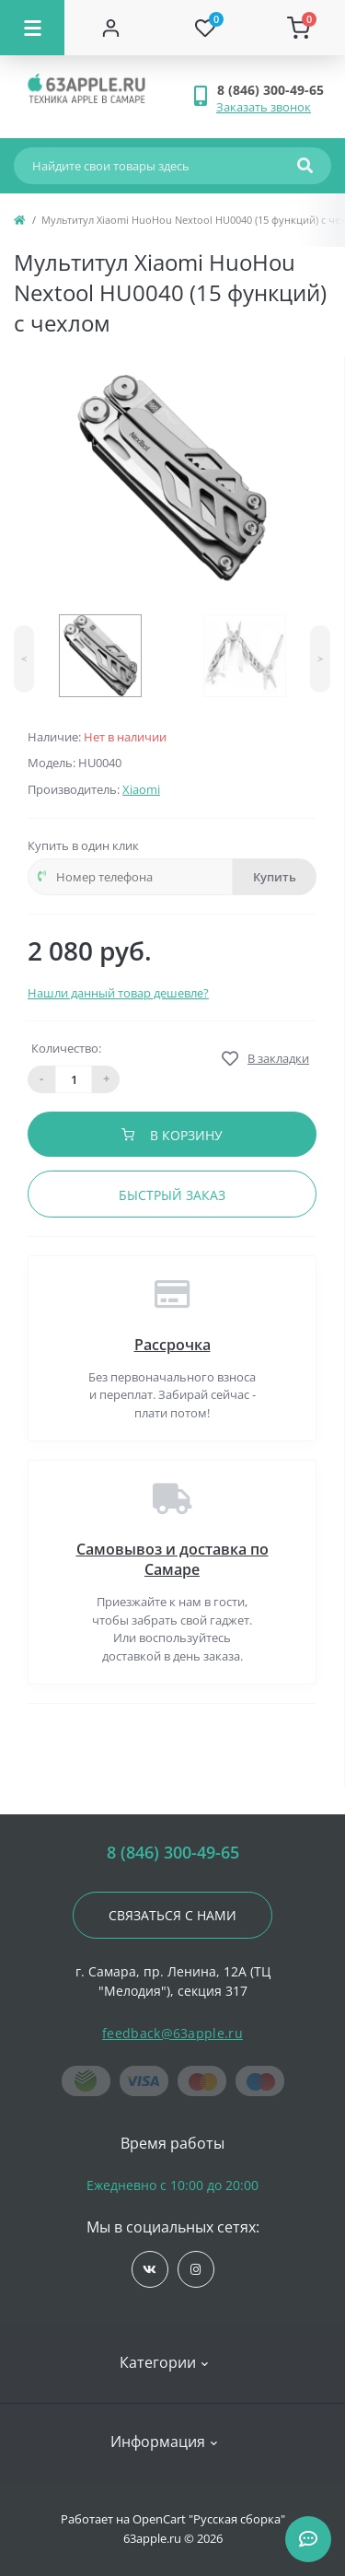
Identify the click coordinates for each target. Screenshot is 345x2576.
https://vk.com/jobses (149, 2270)
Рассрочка (172, 1345)
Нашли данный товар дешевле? (118, 993)
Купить (274, 876)
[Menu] (32, 27)
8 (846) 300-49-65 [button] (173, 1852)
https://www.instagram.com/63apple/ (195, 2270)
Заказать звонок (263, 106)
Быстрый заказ (172, 1195)
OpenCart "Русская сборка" (208, 2519)
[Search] (305, 165)
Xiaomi (141, 789)
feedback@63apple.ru (172, 2033)
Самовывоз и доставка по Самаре (172, 1559)
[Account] (111, 27)
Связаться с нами (172, 1915)
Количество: (66, 1048)
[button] (273, 89)
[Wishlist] (205, 27)
